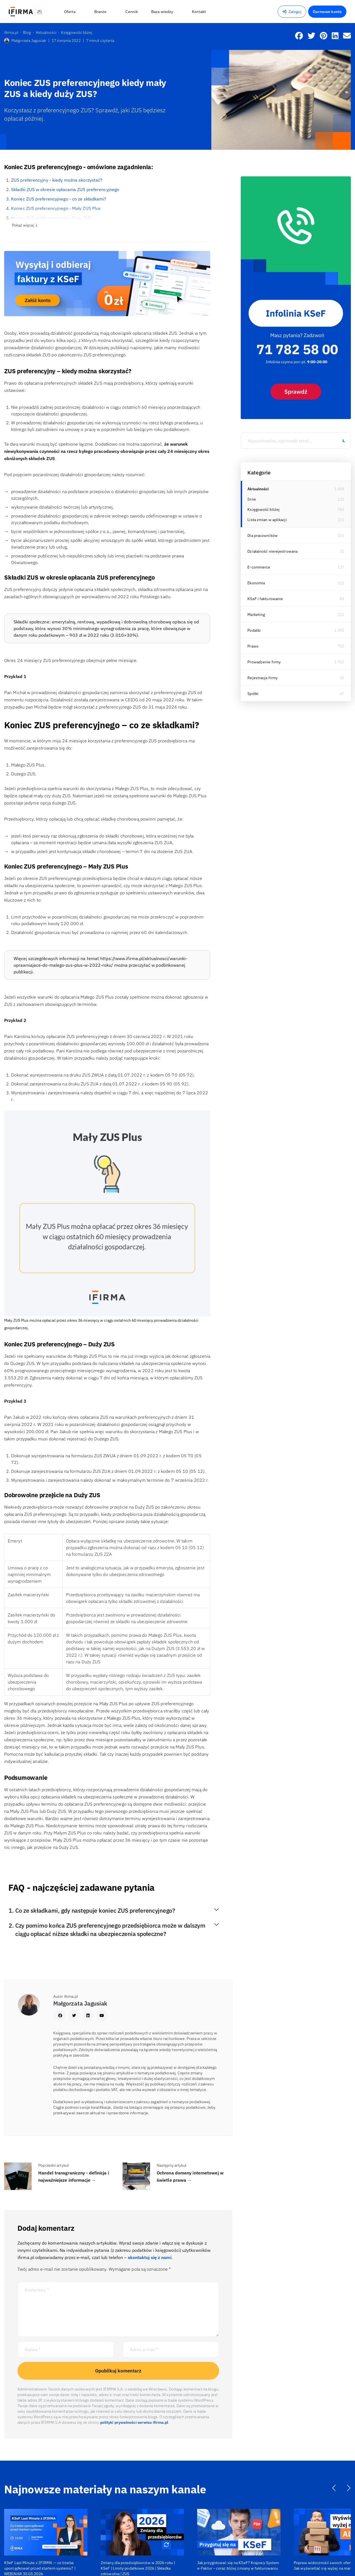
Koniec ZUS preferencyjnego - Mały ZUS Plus (56, 208)
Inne (251, 499)
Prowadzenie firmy (264, 661)
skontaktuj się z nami (149, 2257)
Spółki (252, 693)
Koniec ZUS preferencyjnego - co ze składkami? (58, 199)
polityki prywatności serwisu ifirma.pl (134, 2422)
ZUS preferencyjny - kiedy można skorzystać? (56, 180)
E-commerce (258, 567)
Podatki (254, 630)
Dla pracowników (262, 535)
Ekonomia (256, 582)
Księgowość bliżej (263, 509)
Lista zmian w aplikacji (267, 519)
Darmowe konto (327, 11)
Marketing (256, 614)
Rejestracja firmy (262, 677)
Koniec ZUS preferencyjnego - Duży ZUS (51, 217)
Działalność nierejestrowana (272, 551)
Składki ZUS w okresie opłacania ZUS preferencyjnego (65, 189)
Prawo (252, 646)
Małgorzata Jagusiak (25, 40)
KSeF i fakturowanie (265, 598)
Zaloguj (291, 11)
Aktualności (258, 488)
